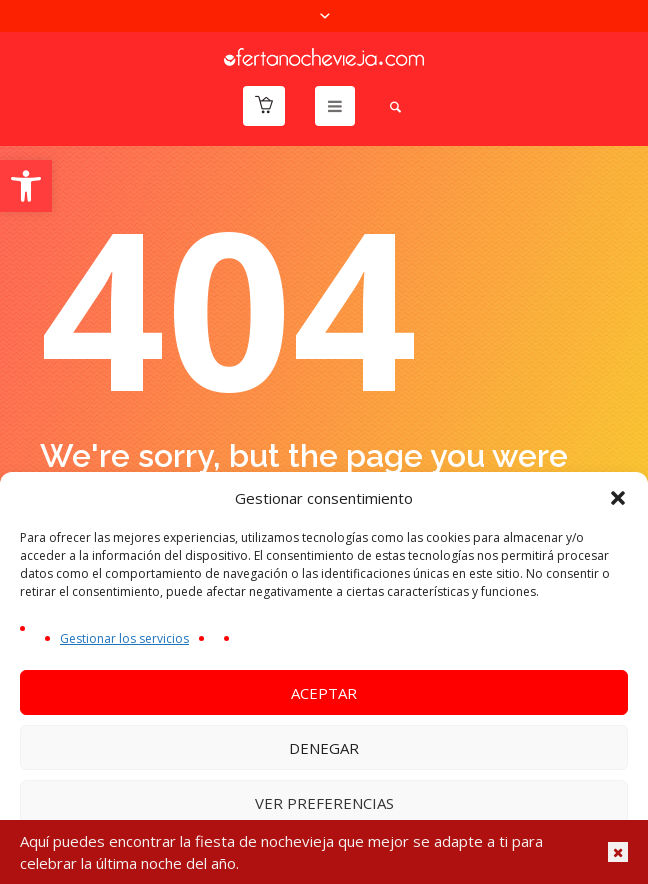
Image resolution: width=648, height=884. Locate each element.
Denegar (324, 748)
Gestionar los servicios (124, 638)
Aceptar (324, 693)
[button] (26, 186)
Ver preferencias (324, 803)
